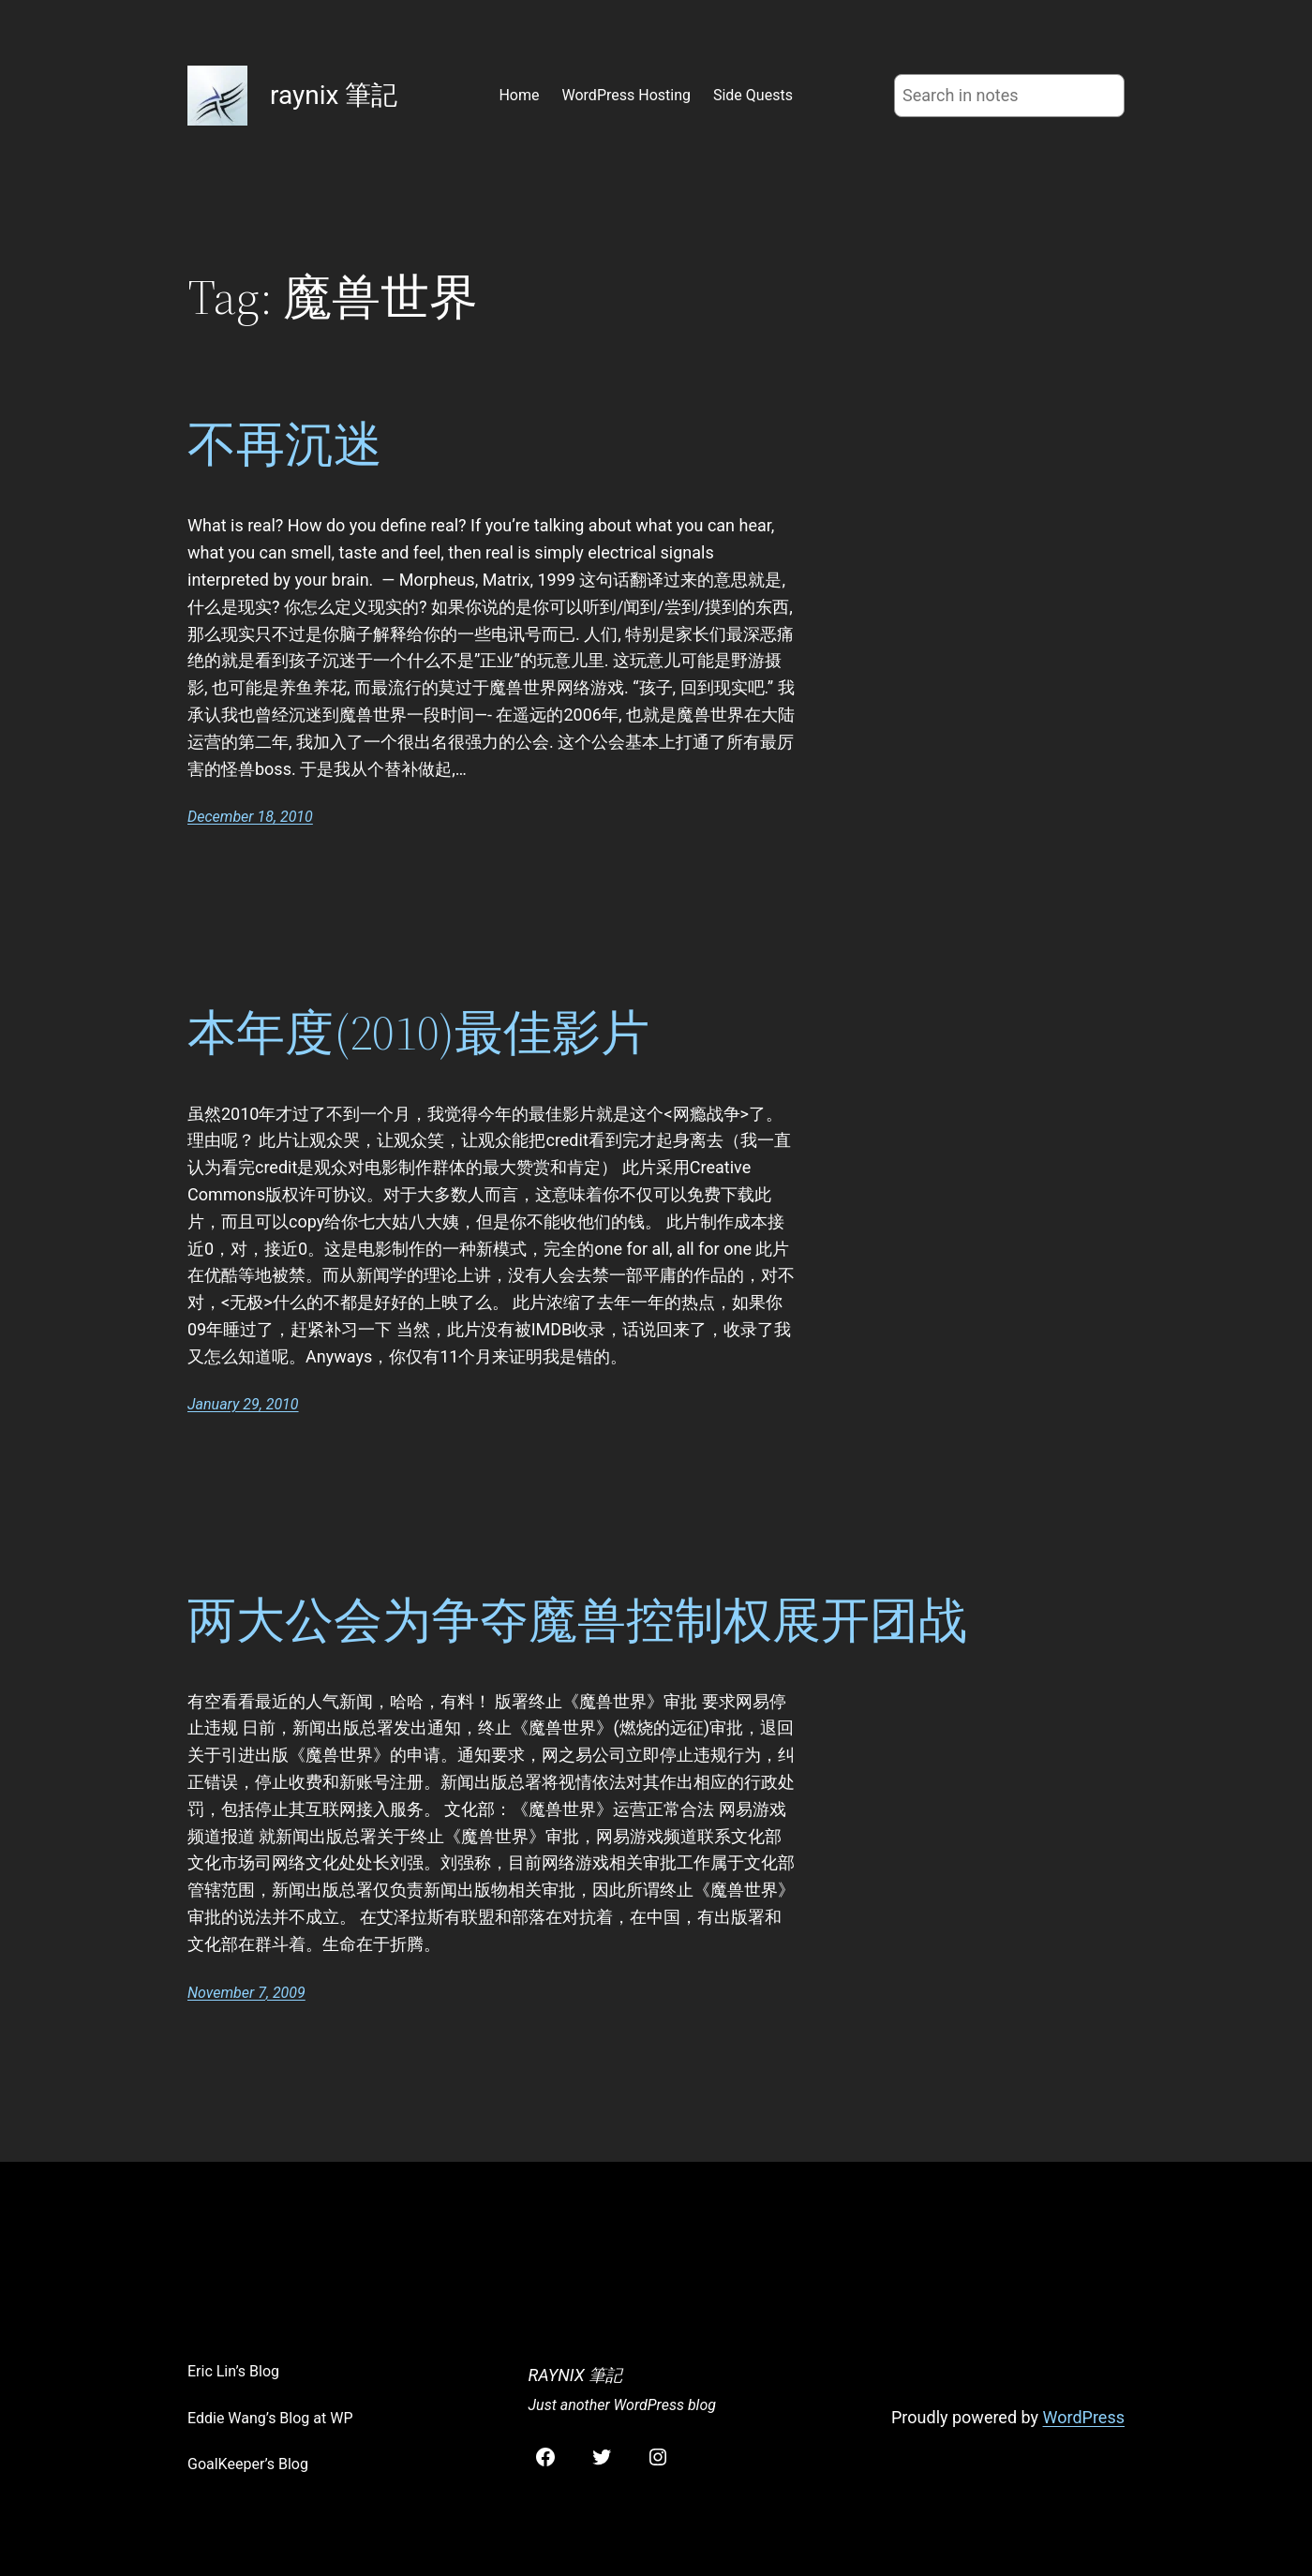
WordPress (1084, 2417)
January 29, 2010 (243, 1404)
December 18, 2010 (250, 817)
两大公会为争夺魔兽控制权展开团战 (577, 1620)
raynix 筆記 (333, 95)
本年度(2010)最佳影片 (418, 1033)
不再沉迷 (284, 444)
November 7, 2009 (246, 1993)
